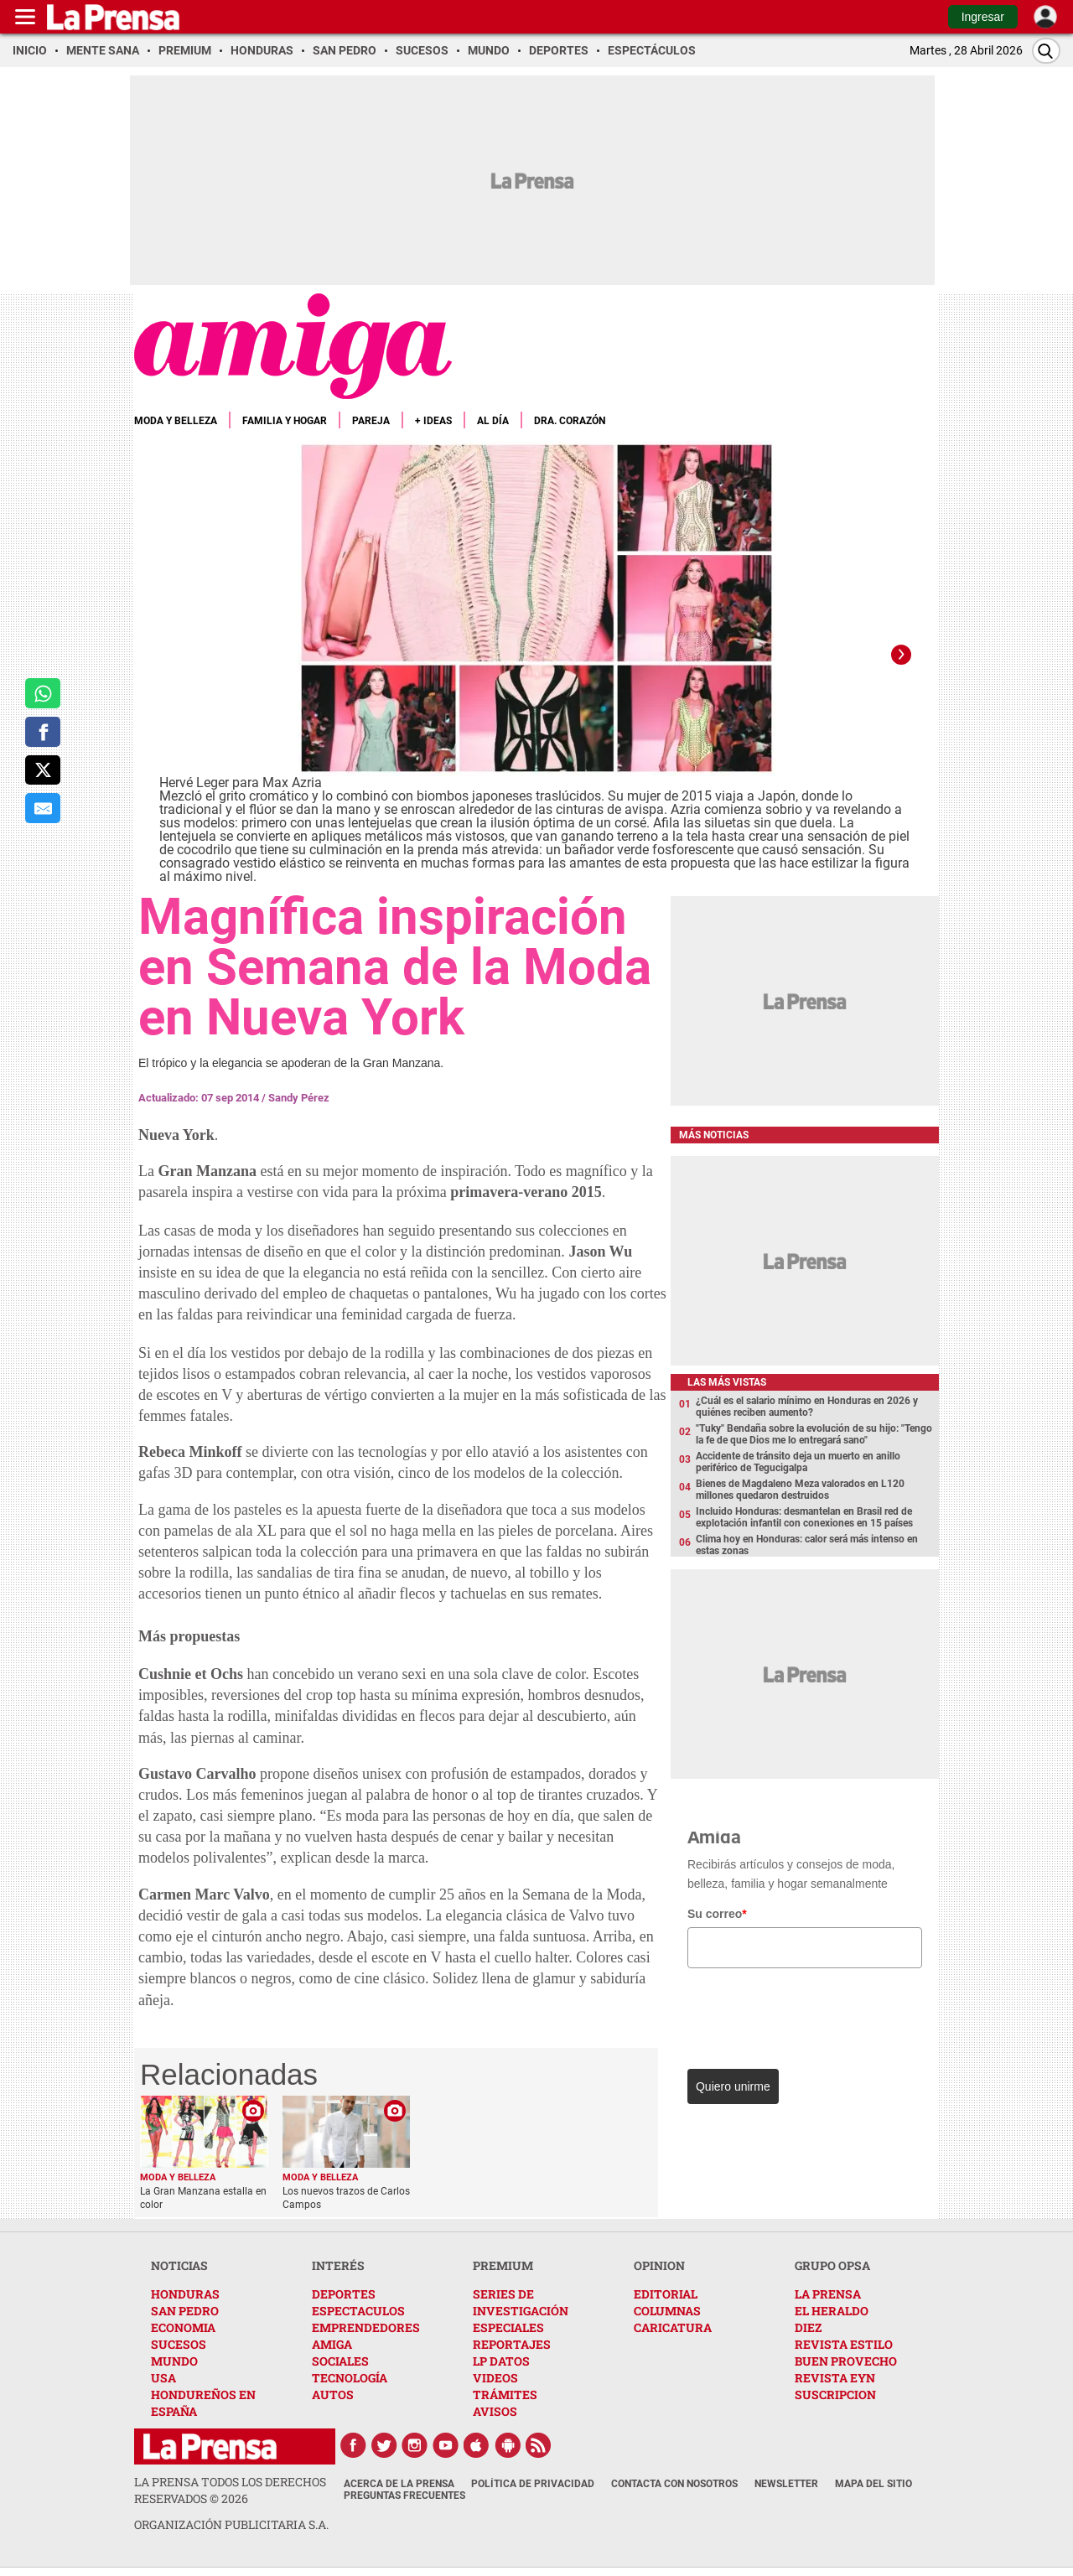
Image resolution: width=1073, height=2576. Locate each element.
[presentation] (802, 2014)
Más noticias (714, 1135)
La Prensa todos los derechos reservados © (230, 2490)
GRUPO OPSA (832, 2265)
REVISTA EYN (835, 2378)
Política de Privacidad (532, 2484)
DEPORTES (344, 2294)
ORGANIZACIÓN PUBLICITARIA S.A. (231, 2524)
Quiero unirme (733, 2086)
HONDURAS (185, 2294)
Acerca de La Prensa (399, 2484)
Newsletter (786, 2484)
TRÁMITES (505, 2394)
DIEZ (808, 2327)
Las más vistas (726, 1382)
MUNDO (174, 2361)
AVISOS (495, 2411)
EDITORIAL (665, 2294)
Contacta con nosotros (674, 2484)
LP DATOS (501, 2361)
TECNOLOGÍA (349, 2378)
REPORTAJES (512, 2344)
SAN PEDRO (185, 2311)
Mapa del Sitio (873, 2484)
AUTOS (333, 2394)
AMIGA (332, 2344)
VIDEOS (495, 2378)
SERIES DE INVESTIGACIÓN (520, 2302)
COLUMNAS (667, 2311)
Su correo (717, 1913)
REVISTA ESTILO (844, 2344)
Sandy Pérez (298, 1097)
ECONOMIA (183, 2327)
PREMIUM (503, 2265)
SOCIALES (340, 2361)
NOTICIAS (179, 2265)
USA (163, 2378)
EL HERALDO (831, 2311)
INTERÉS (338, 2265)
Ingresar (983, 16)
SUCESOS (178, 2344)
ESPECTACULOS (358, 2311)
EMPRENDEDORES (366, 2327)
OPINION (659, 2265)
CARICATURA (673, 2327)
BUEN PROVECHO (846, 2361)
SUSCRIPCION (835, 2394)
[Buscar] (1046, 51)
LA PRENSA (828, 2294)
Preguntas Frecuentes (404, 2495)
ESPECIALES (508, 2327)
